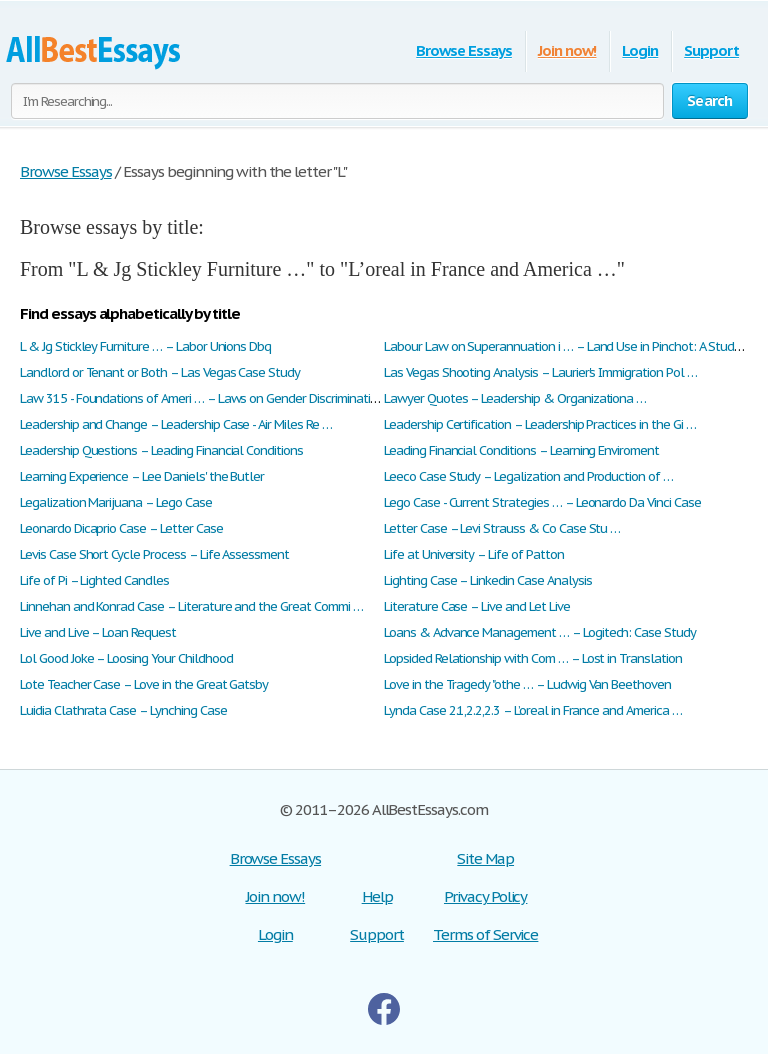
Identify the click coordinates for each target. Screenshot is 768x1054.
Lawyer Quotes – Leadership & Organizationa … (515, 398)
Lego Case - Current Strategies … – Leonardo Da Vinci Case (542, 502)
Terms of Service (485, 934)
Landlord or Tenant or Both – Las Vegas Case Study (160, 372)
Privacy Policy (485, 896)
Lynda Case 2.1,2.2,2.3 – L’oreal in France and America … (533, 710)
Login (640, 50)
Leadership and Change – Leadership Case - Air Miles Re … (176, 424)
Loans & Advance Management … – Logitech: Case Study (540, 632)
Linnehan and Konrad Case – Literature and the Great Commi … (191, 606)
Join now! (567, 50)
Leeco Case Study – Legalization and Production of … (528, 476)
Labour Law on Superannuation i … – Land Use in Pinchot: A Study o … (573, 346)
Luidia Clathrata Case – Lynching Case (123, 710)
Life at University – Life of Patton (474, 554)
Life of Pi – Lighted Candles (94, 580)
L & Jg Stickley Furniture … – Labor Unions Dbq (145, 346)
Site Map (485, 858)
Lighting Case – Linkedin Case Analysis (487, 580)
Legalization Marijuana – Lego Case (116, 502)
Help (377, 896)
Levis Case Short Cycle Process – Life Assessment (154, 554)
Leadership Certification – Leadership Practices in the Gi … (540, 424)
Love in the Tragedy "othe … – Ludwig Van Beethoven (527, 684)
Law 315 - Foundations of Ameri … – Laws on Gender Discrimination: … (209, 398)
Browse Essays (463, 50)
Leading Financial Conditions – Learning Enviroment (521, 450)
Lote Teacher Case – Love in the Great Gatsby (144, 684)
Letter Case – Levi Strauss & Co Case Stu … (502, 528)
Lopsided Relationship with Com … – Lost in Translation (533, 658)
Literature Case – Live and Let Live (477, 606)
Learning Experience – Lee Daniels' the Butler (142, 476)
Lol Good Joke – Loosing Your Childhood (126, 658)
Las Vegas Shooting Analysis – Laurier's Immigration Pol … (540, 372)
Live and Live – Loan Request (98, 632)
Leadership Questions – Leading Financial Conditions (161, 450)
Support (711, 50)
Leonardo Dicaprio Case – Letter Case (121, 528)
